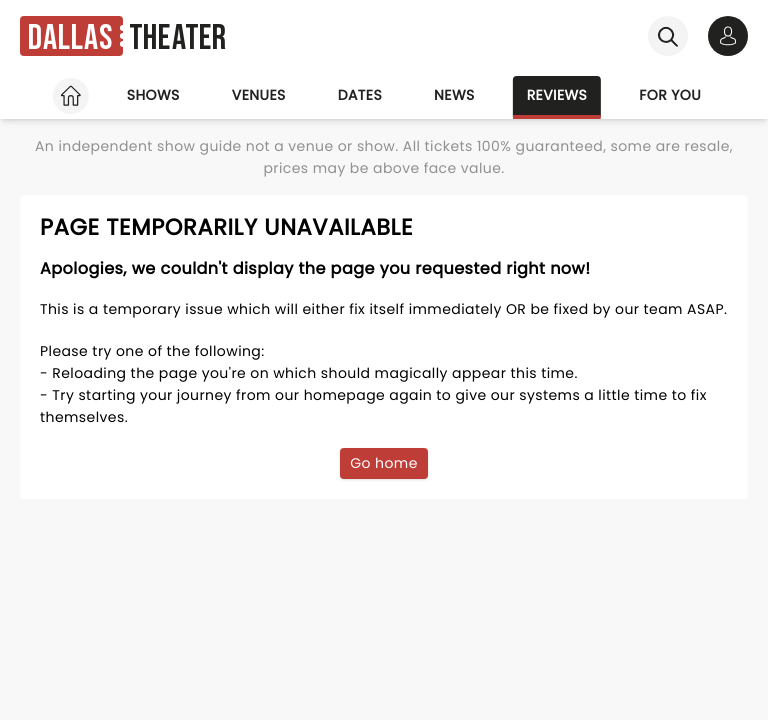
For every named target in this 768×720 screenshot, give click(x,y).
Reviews (557, 95)
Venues (259, 95)
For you (670, 95)
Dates (360, 95)
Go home (384, 463)
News (454, 95)
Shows (153, 95)
